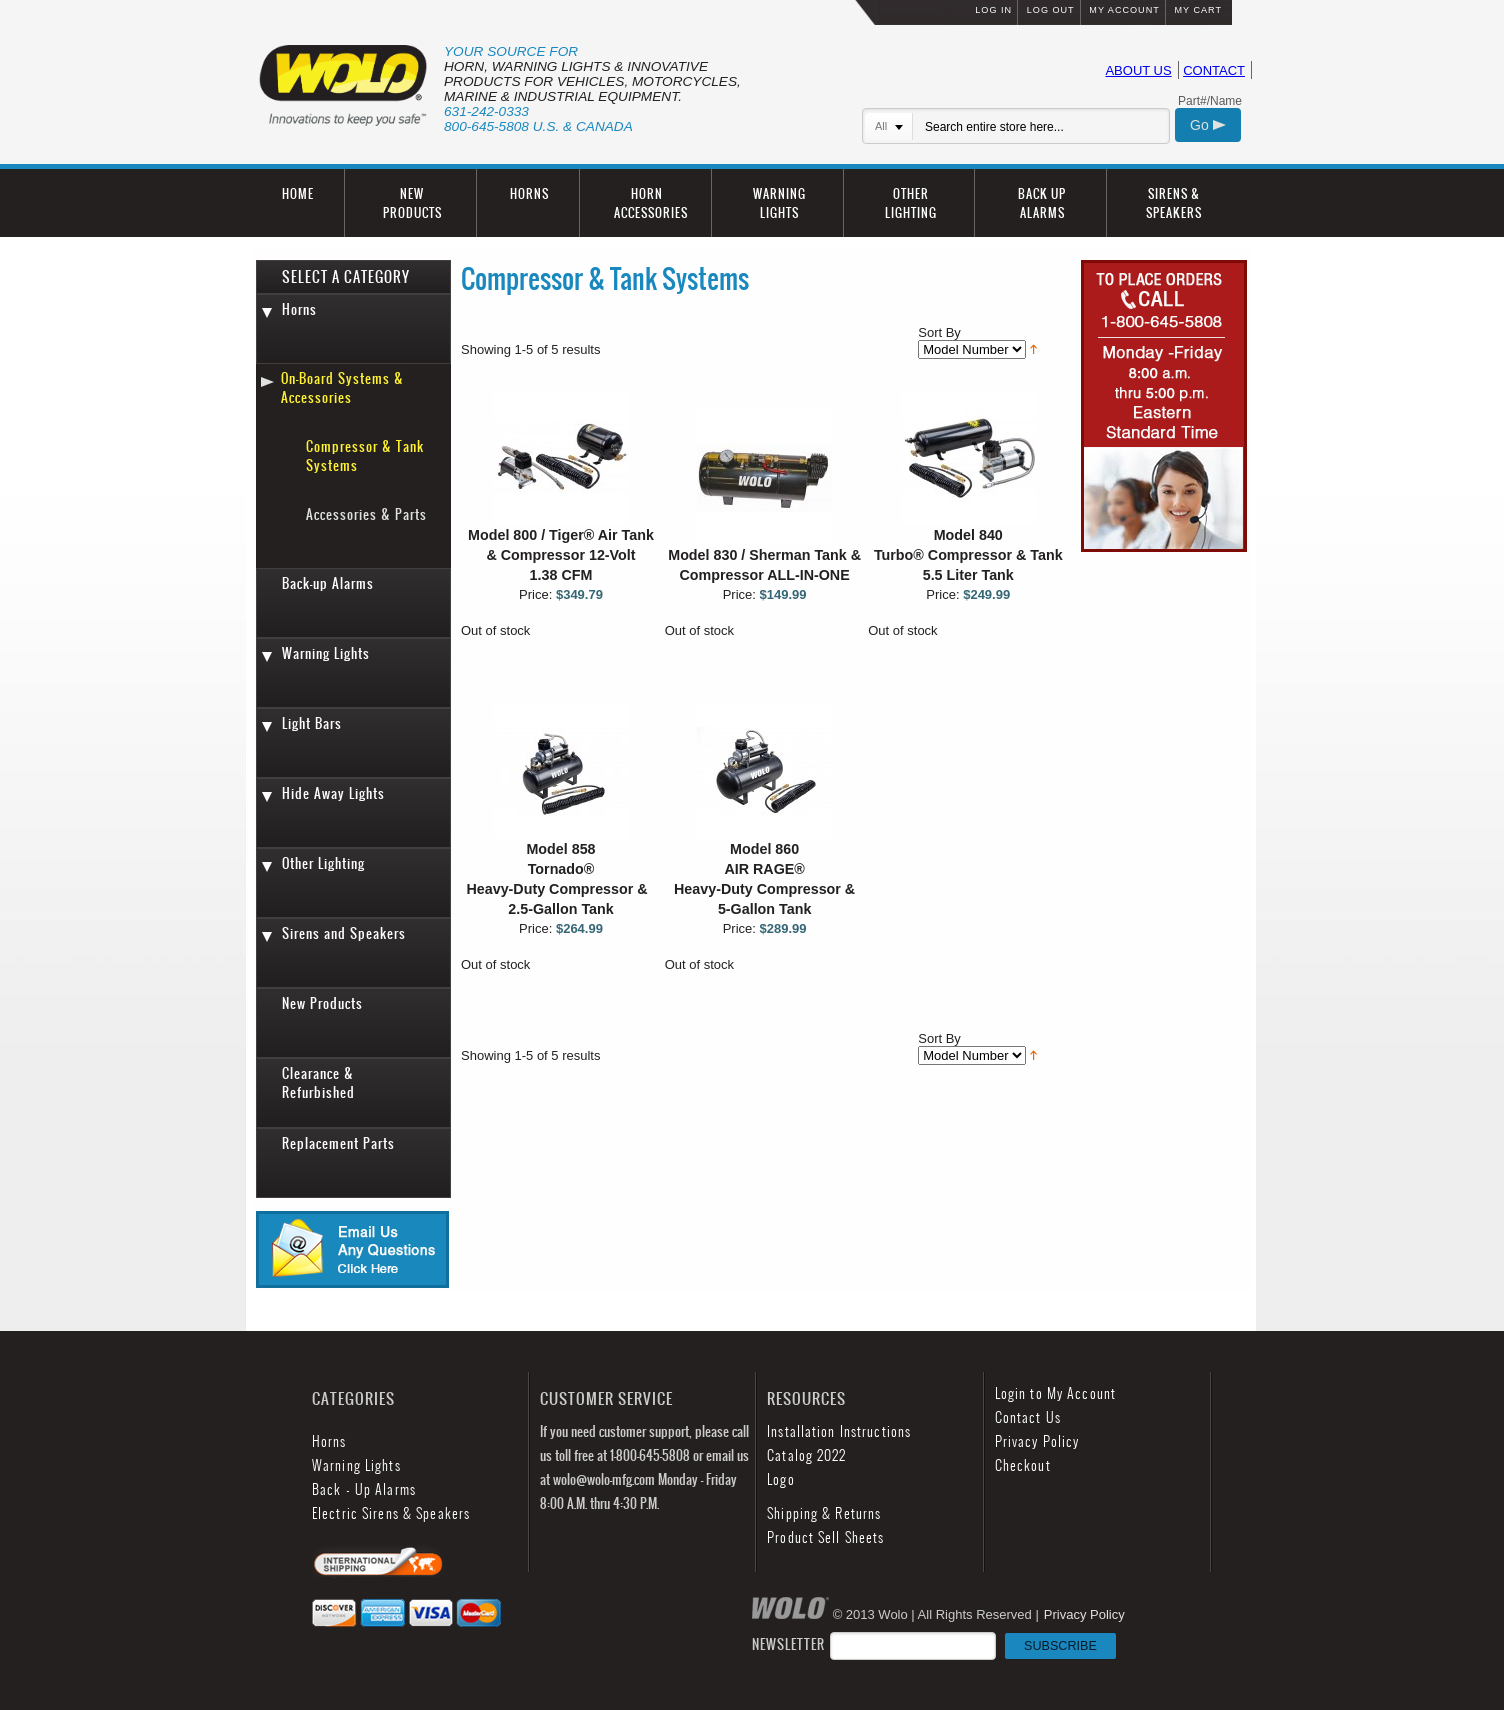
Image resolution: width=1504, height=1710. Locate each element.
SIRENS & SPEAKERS (1174, 203)
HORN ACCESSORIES (651, 203)
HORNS (529, 193)
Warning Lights (326, 653)
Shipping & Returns (824, 1513)
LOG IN (993, 10)
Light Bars (312, 723)
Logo (780, 1479)
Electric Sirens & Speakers (391, 1513)
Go (1208, 125)
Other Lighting (323, 863)
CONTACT (1214, 70)
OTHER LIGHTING (911, 203)
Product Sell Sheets (825, 1537)
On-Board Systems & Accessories (342, 388)
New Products (322, 1003)
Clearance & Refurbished (318, 1083)
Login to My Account (1055, 1393)
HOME (298, 193)
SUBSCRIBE (1060, 1646)
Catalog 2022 (806, 1455)
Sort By (939, 332)
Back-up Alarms (328, 583)
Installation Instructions (839, 1431)
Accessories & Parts (366, 514)
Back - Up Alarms (364, 1489)
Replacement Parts (338, 1143)
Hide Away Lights (333, 793)
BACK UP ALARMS (1042, 203)
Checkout (1023, 1465)
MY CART (1198, 10)
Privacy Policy (1037, 1441)
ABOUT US (1138, 70)
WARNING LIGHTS (779, 203)
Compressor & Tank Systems (365, 456)
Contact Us (1028, 1417)
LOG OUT (1051, 10)
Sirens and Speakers (344, 933)
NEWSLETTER (934, 1644)
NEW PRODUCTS (412, 203)
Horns (299, 309)
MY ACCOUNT (1124, 10)
